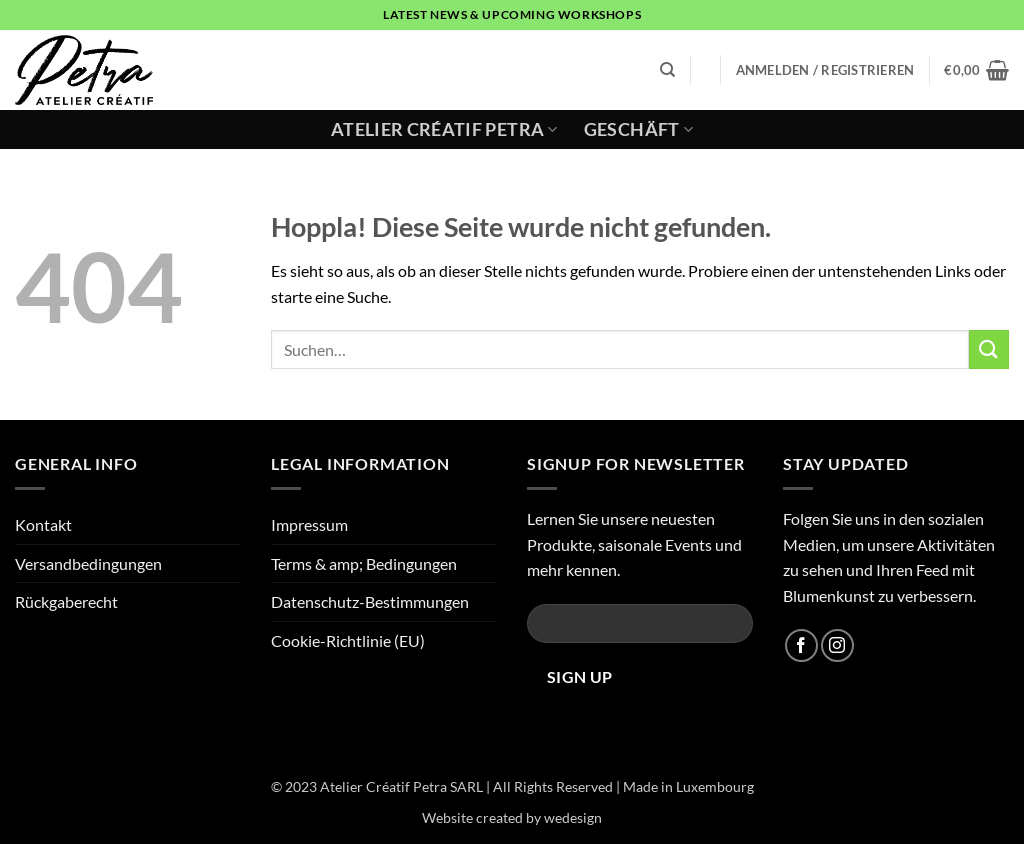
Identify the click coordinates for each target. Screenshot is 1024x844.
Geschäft (638, 129)
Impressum (309, 524)
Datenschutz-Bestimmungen (370, 601)
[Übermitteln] (989, 349)
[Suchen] (667, 70)
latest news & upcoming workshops (512, 14)
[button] (825, 70)
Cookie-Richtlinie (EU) (348, 640)
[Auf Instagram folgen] (837, 645)
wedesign (573, 817)
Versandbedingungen (88, 563)
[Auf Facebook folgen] (801, 645)
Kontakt (43, 524)
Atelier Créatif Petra (444, 129)
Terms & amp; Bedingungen (364, 563)
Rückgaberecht (66, 601)
